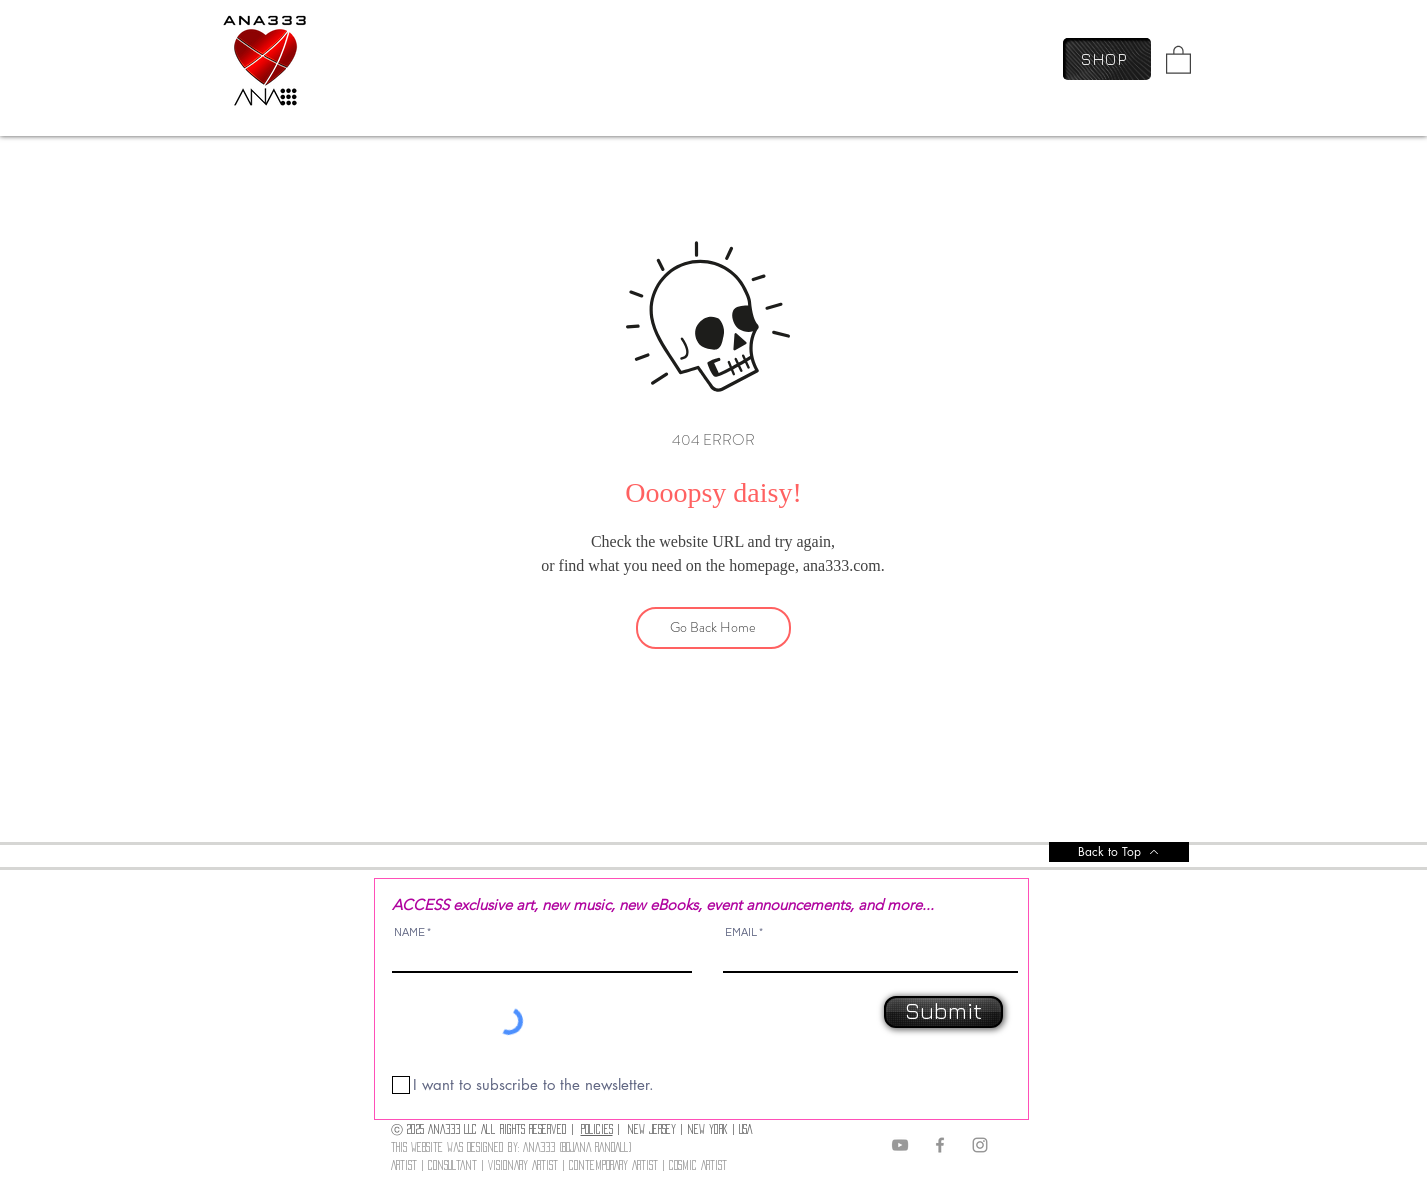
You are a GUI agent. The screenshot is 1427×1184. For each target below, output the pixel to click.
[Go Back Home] (713, 628)
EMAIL (741, 932)
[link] (1178, 59)
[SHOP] (1107, 59)
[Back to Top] (1119, 852)
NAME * (412, 932)
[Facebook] (940, 1145)
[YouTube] (900, 1145)
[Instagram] (980, 1145)
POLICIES (597, 1129)
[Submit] (943, 1012)
